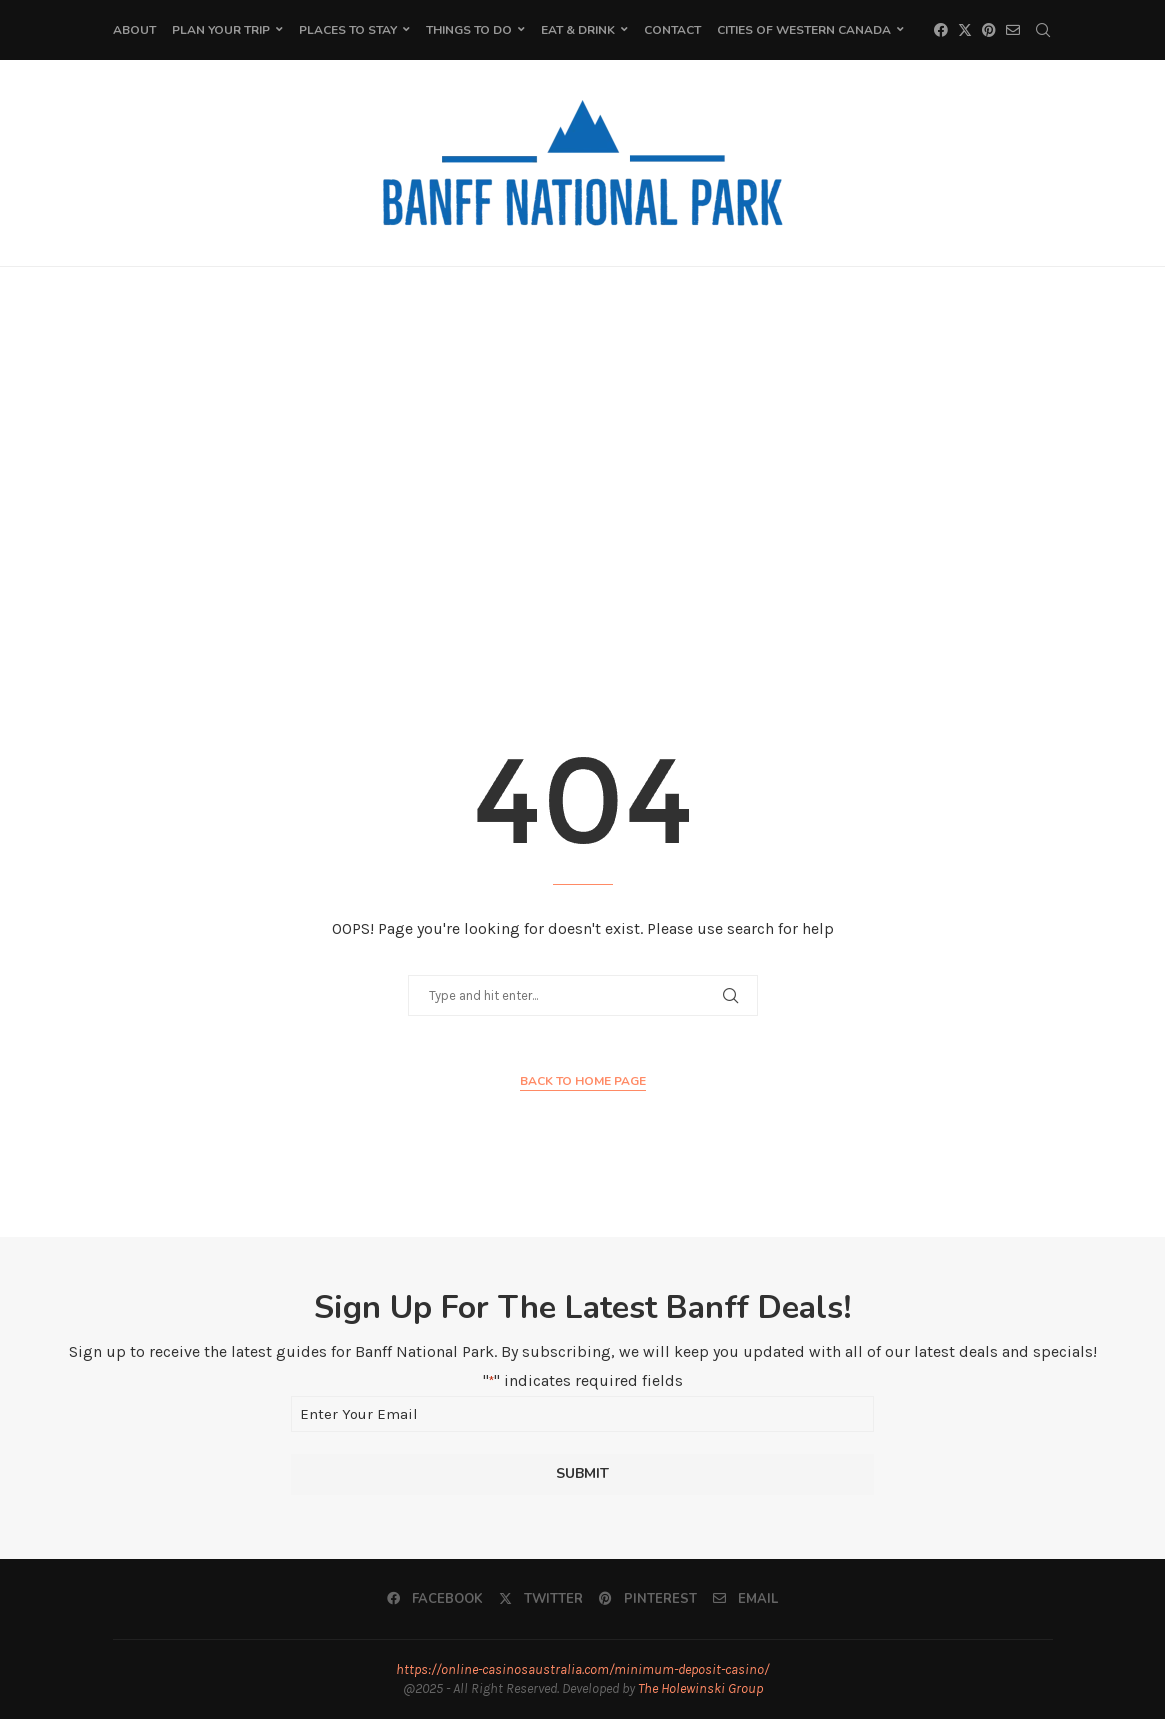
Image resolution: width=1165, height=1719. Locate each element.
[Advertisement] (582, 467)
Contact (672, 30)
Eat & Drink (578, 30)
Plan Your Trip (221, 30)
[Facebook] (941, 30)
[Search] (1043, 30)
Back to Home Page (583, 1081)
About (134, 30)
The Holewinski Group (700, 1688)
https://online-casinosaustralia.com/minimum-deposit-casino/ (582, 1669)
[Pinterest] (989, 30)
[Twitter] (965, 30)
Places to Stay (348, 30)
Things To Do (469, 30)
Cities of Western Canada (804, 30)
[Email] (1013, 30)
